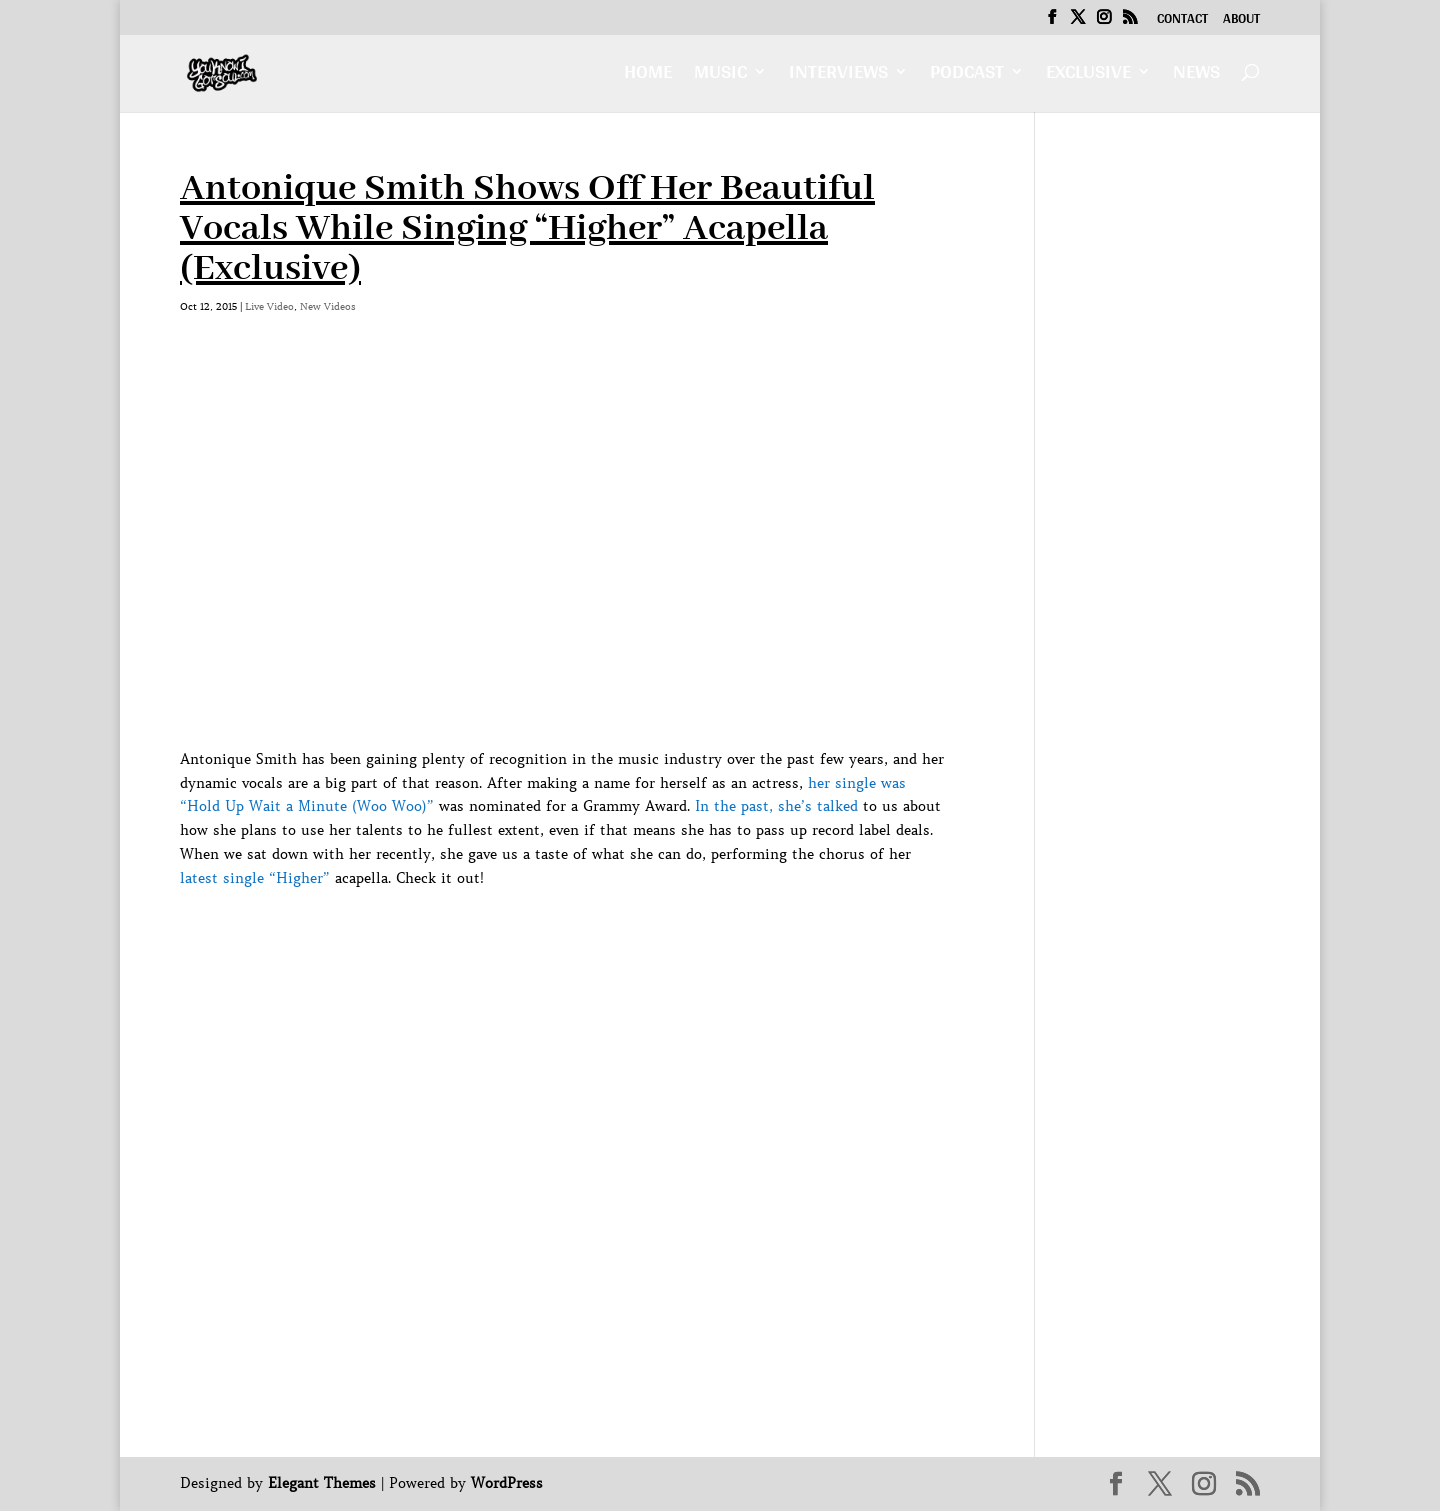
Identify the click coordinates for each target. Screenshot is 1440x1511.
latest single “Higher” (255, 878)
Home (648, 76)
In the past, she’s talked (776, 806)
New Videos (328, 306)
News (1196, 76)
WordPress (507, 1483)
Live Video (269, 306)
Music (720, 76)
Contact (1182, 21)
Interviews (838, 76)
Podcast (967, 76)
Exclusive (1088, 76)
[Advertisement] (544, 936)
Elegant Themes (322, 1483)
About (1241, 21)
